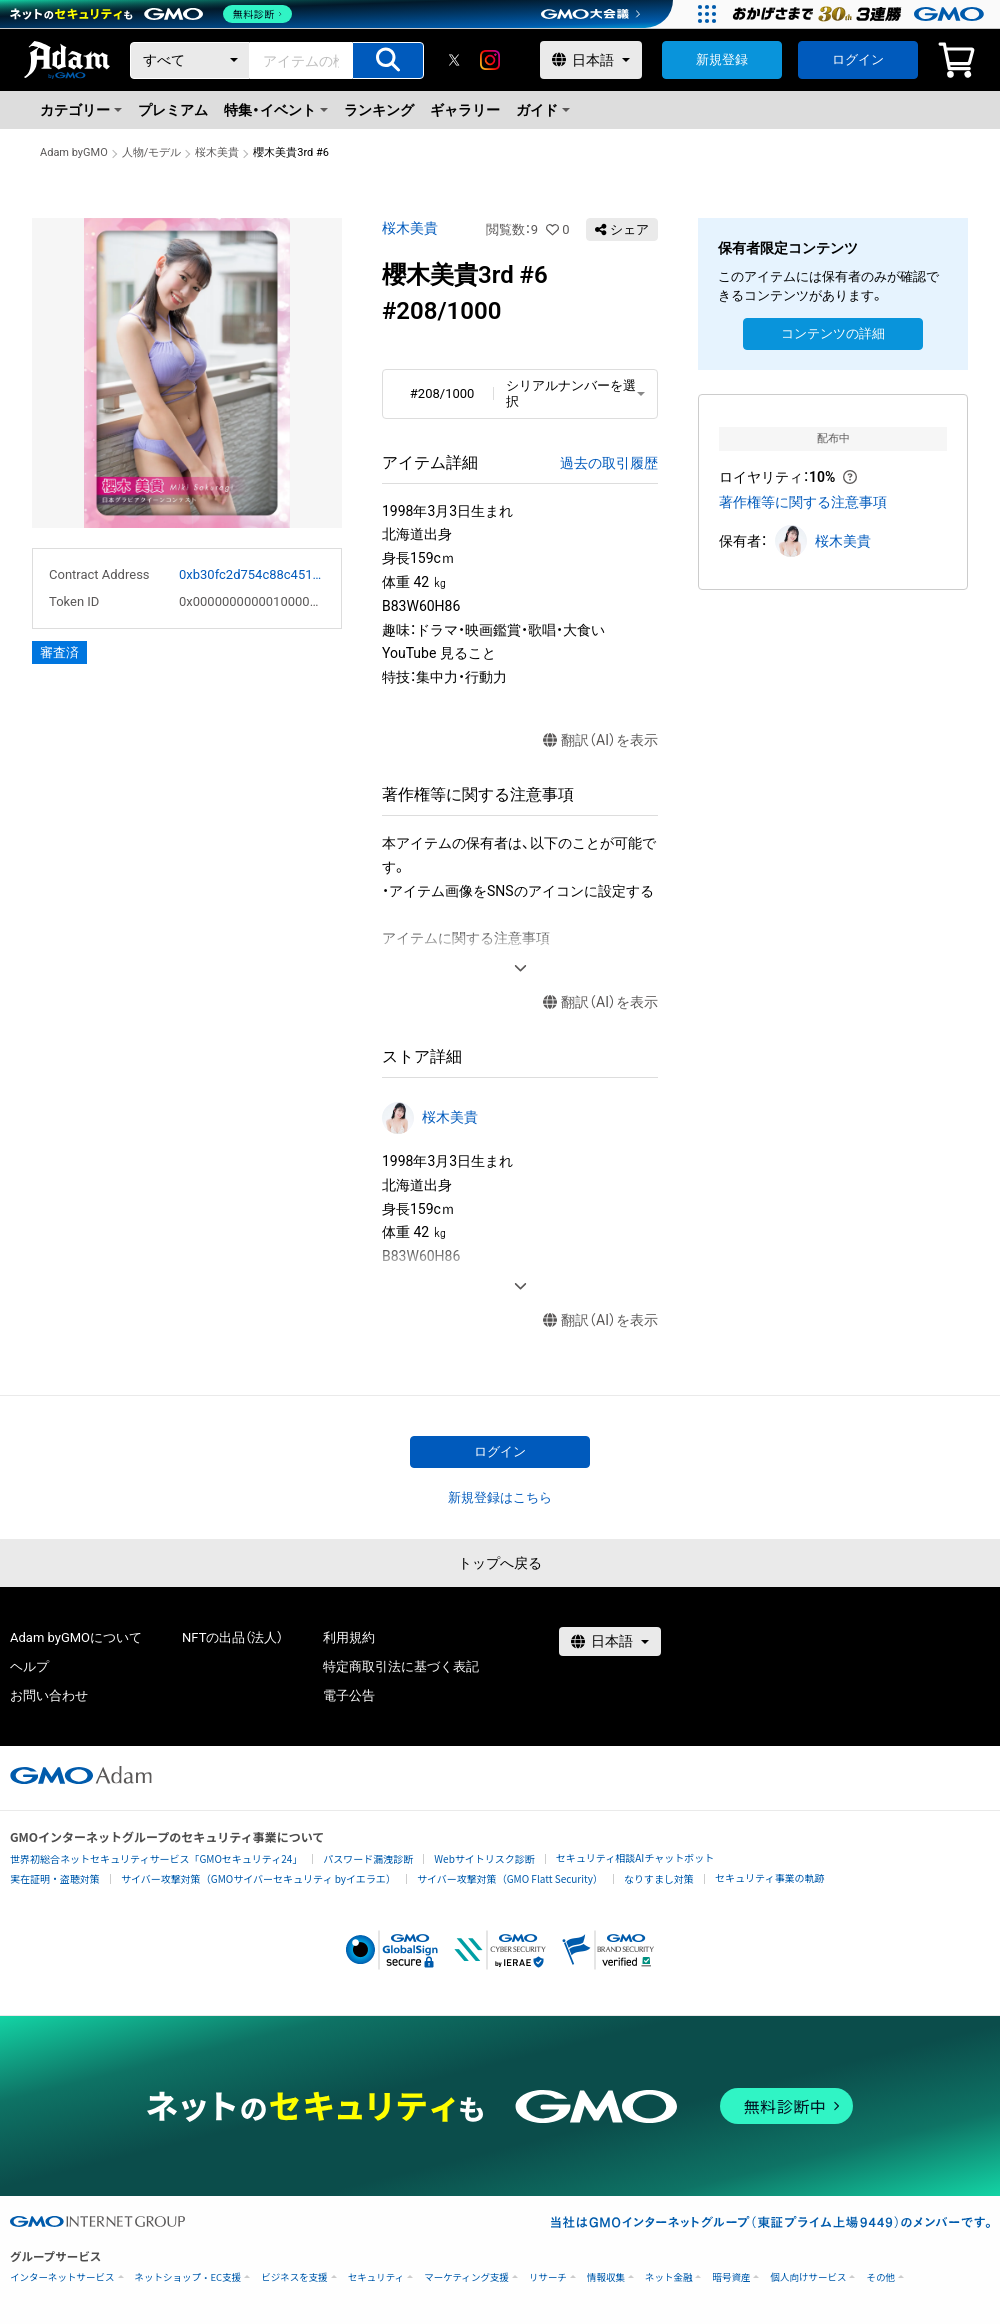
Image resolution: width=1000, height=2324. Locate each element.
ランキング (379, 110)
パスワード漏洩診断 (368, 1858)
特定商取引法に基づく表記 (401, 1666)
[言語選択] (591, 60)
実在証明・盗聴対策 (55, 1878)
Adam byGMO (74, 152)
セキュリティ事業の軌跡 (769, 1877)
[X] (454, 60)
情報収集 (606, 2277)
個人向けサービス (808, 2277)
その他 (880, 2277)
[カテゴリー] (190, 60)
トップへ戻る (500, 1563)
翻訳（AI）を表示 (600, 740)
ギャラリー (465, 110)
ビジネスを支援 (294, 2277)
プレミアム (173, 110)
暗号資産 (731, 2277)
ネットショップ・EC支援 (188, 2277)
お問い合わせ (49, 1695)
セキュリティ (376, 2277)
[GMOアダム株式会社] (81, 1775)
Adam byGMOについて (76, 1637)
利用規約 (349, 1637)
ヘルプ (29, 1666)
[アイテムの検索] (388, 60)
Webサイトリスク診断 (484, 1858)
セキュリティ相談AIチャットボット (635, 1857)
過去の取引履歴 (609, 463)
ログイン (858, 59)
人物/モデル (152, 152)
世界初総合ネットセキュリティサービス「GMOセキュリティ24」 (156, 1858)
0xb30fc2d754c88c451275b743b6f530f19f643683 (252, 574)
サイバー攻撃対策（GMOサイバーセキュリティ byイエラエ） (258, 1878)
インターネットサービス (62, 2277)
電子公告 (349, 1695)
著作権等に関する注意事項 (803, 502)
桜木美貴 (217, 152)
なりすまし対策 (659, 1878)
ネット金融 (669, 2277)
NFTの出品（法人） (232, 1637)
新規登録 (722, 59)
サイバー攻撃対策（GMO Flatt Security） (510, 1878)
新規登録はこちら (500, 1497)
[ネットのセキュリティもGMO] (153, 14)
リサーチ (548, 2277)
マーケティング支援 (466, 2277)
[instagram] (490, 60)
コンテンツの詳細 (833, 333)
